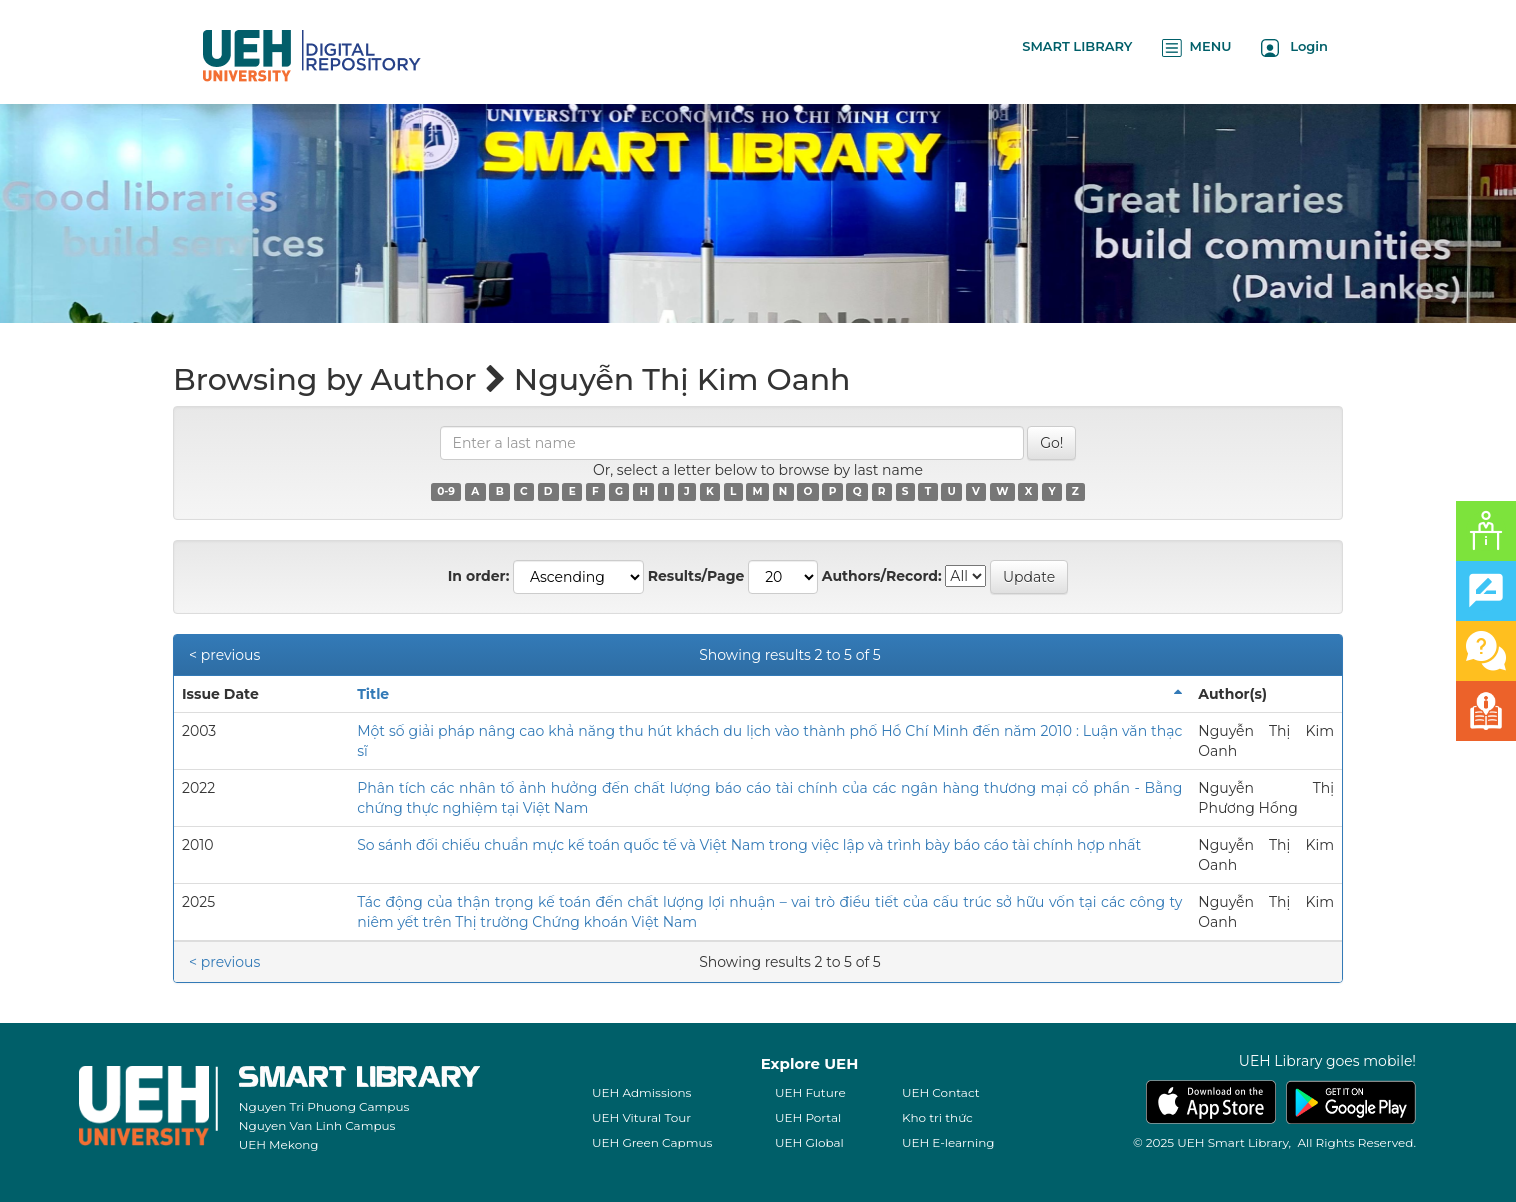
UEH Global (809, 1142)
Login (1294, 47)
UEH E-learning (948, 1142)
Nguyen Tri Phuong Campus (324, 1106)
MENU (1196, 47)
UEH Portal (808, 1117)
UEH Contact (941, 1092)
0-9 (446, 491)
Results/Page (696, 576)
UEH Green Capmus (652, 1142)
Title (373, 694)
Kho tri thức (937, 1117)
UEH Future (810, 1092)
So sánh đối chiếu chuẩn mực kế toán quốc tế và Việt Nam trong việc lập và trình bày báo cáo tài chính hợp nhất (749, 845)
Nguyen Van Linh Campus (317, 1125)
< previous (224, 655)
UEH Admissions (642, 1092)
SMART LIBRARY (1077, 46)
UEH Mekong (279, 1144)
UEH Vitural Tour (641, 1117)
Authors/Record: (882, 576)
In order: (479, 576)
